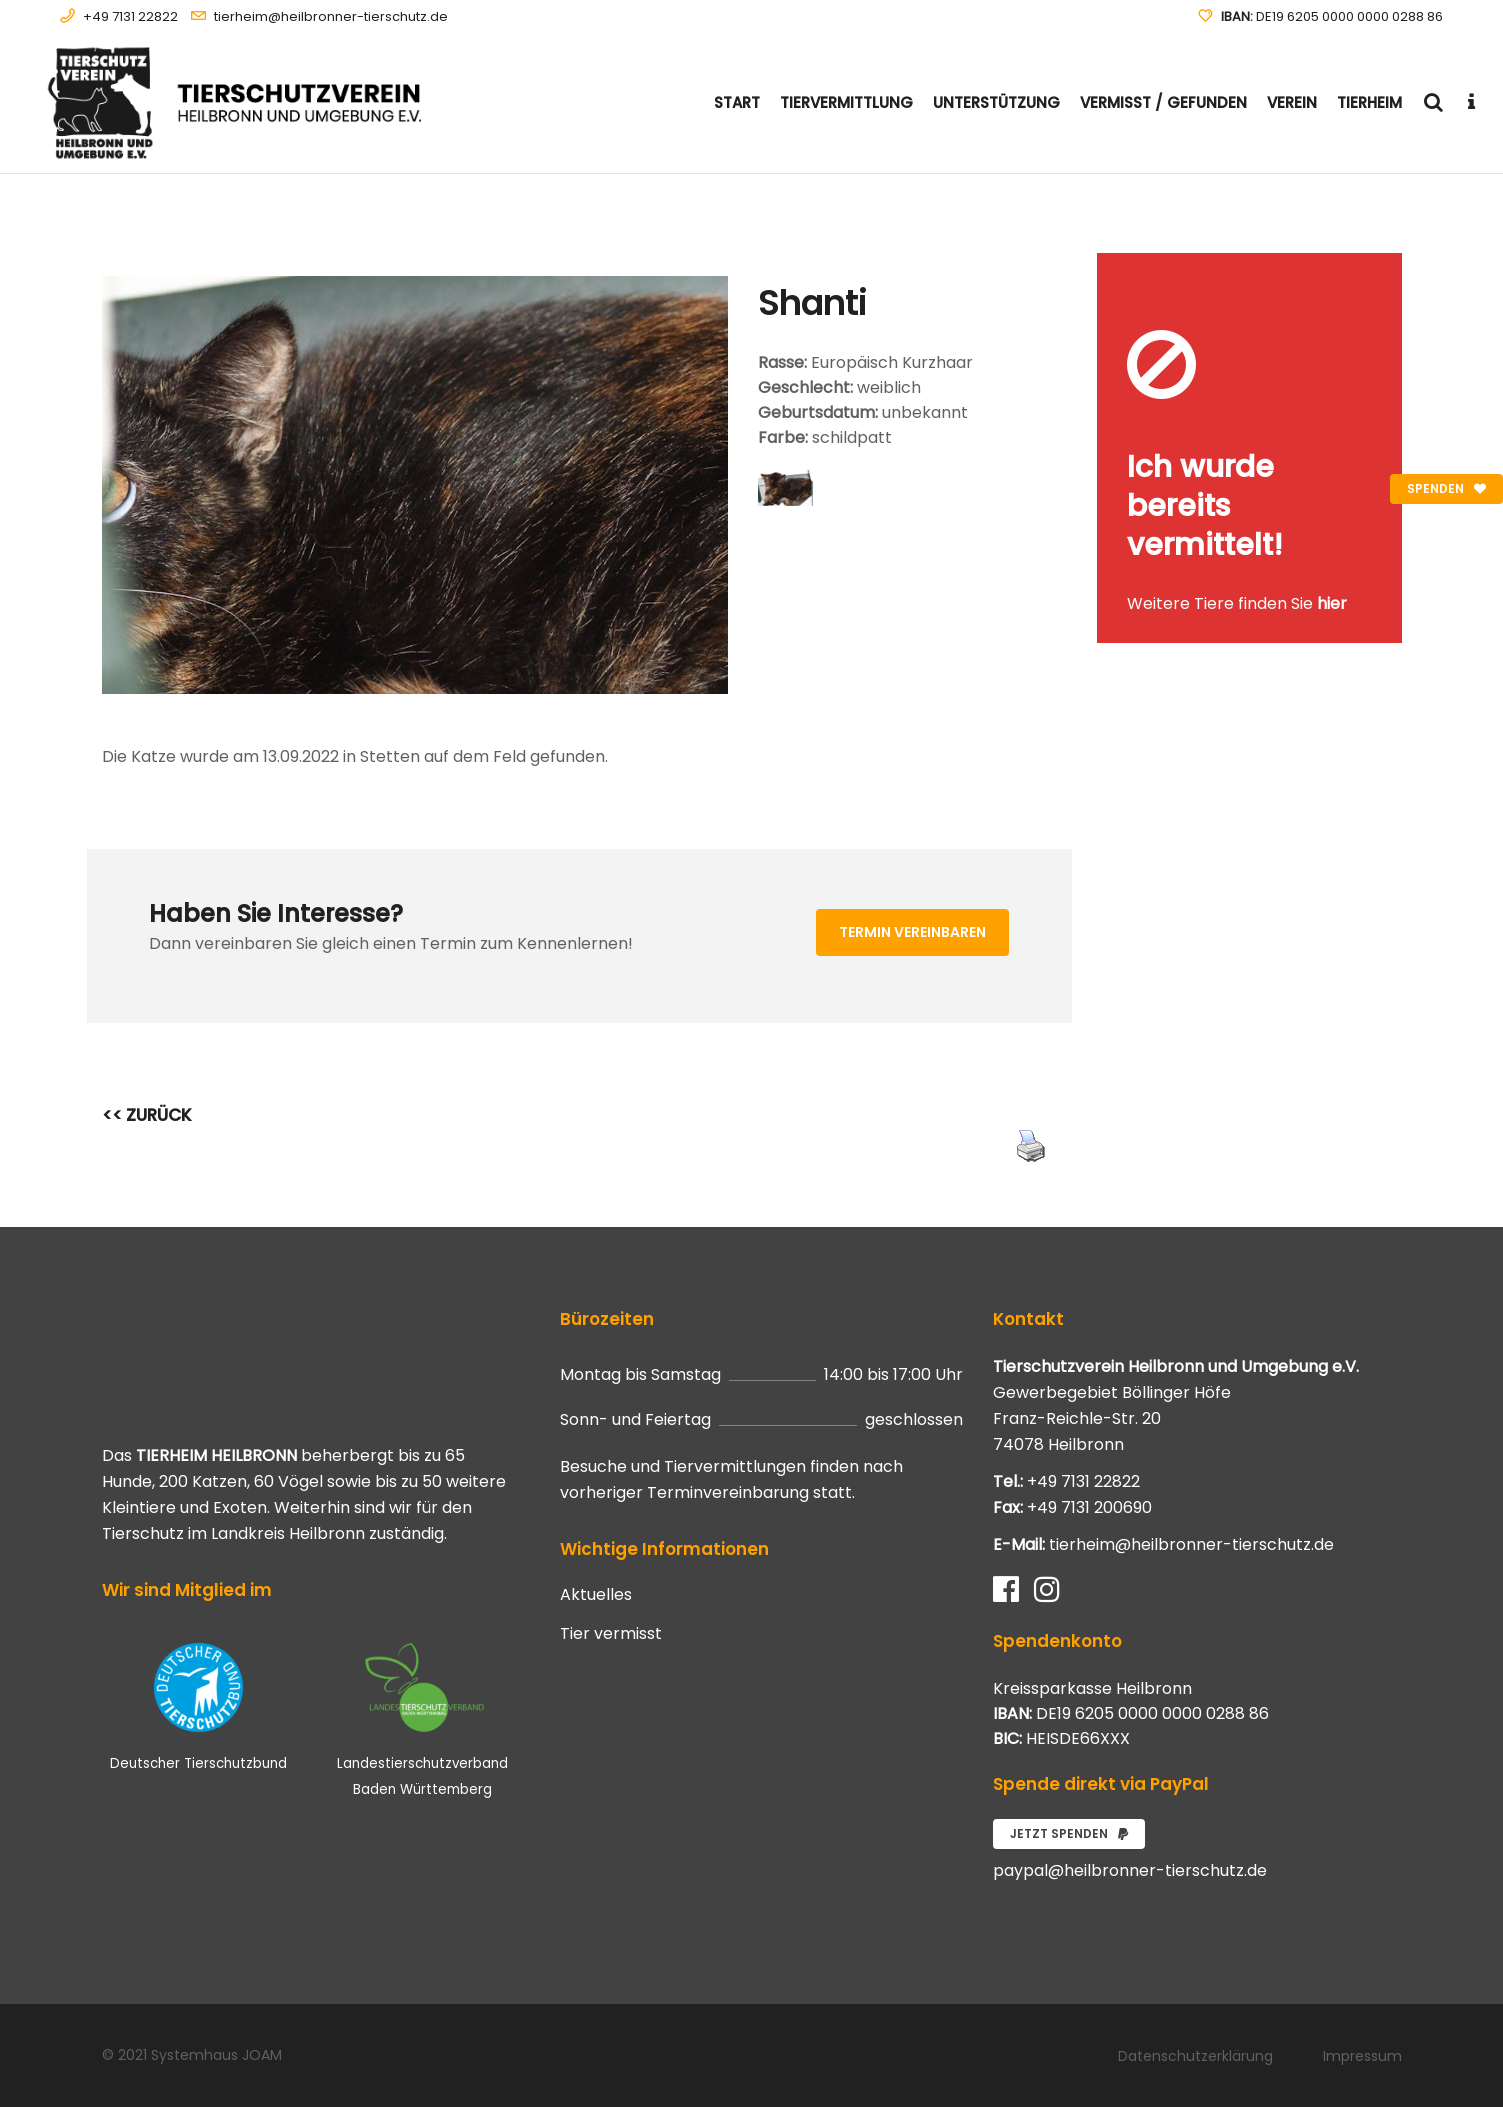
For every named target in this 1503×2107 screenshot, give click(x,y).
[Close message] (1388, 267)
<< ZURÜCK (147, 1115)
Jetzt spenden (1069, 1833)
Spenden (1446, 488)
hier (1332, 603)
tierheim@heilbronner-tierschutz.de (331, 16)
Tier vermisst (611, 1634)
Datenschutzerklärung (1195, 2056)
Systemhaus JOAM (216, 2055)
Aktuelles (596, 1595)
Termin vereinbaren (912, 932)
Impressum (1362, 2056)
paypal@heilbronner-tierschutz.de (1130, 1870)
